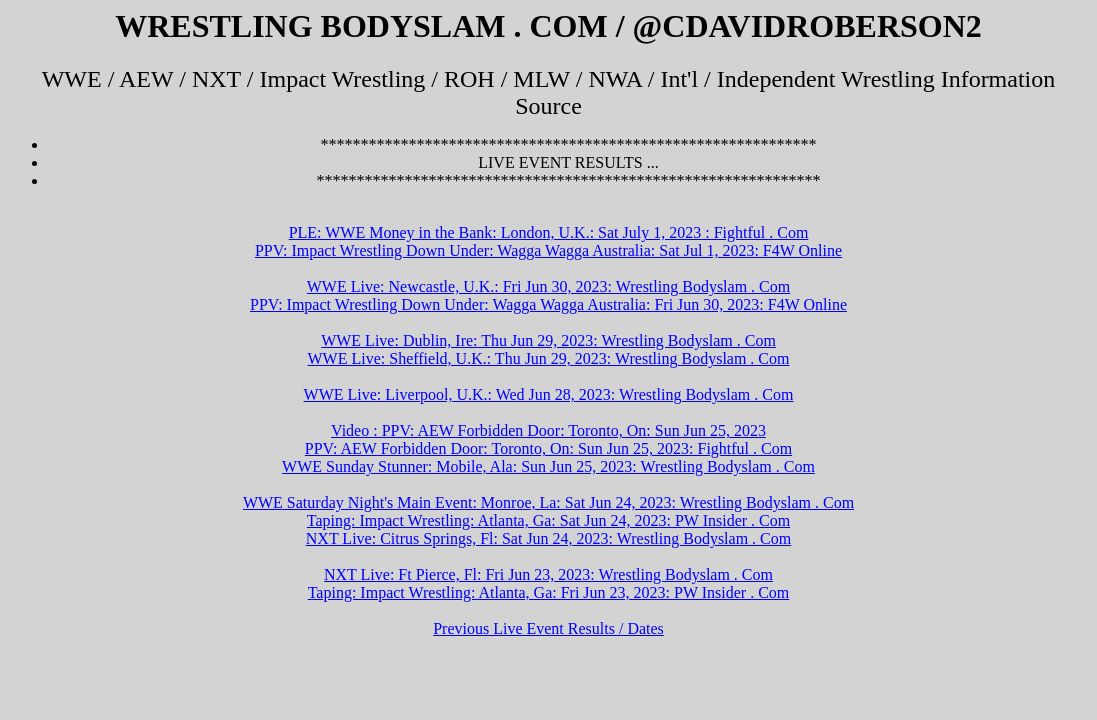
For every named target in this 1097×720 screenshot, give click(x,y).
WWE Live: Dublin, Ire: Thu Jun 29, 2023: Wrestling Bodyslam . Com (548, 340)
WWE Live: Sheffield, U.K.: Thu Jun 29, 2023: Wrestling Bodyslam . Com (549, 358)
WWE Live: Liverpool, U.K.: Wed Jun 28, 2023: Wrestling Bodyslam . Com (549, 394)
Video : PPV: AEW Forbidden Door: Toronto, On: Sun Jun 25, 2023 (548, 430)
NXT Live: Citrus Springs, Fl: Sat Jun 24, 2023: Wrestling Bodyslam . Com (548, 538)
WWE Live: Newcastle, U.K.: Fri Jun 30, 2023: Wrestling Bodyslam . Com (548, 286)
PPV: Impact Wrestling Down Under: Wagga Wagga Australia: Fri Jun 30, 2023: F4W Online (548, 304)
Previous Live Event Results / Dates (548, 628)
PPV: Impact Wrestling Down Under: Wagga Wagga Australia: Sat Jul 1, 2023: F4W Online (548, 250)
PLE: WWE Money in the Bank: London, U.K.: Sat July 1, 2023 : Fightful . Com (549, 232)
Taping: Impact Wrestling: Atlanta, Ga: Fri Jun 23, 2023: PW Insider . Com (549, 592)
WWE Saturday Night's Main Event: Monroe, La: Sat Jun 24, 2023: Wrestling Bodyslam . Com (548, 502)
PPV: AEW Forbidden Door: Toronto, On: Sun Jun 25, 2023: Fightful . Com (548, 448)
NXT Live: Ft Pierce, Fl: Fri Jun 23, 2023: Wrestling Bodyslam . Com (548, 574)
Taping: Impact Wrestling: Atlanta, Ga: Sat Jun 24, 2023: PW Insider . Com (548, 520)
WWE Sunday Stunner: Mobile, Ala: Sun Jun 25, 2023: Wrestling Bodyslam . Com (548, 466)
